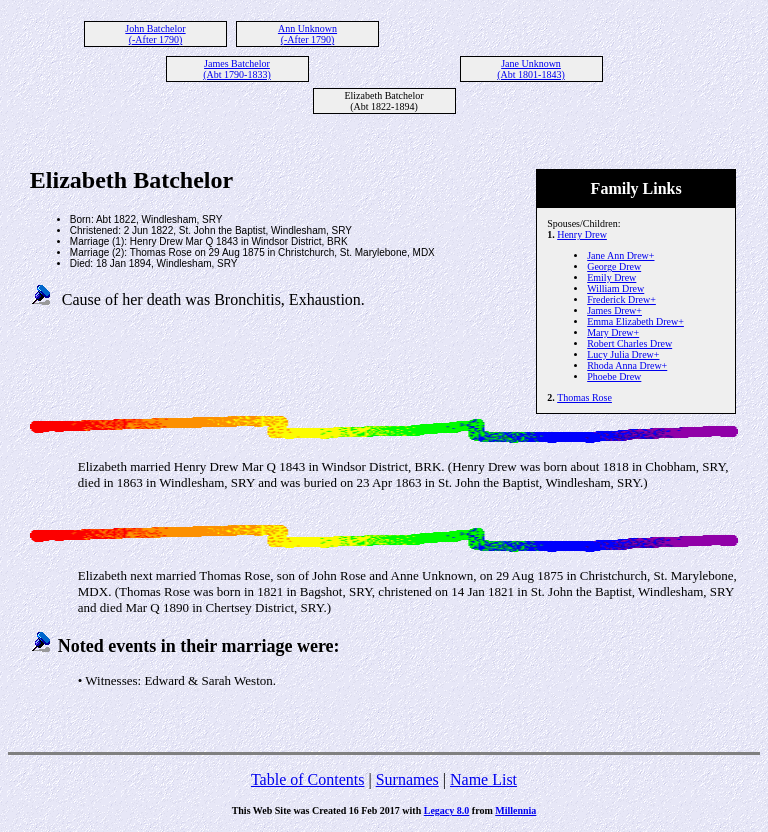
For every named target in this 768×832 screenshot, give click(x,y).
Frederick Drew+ (621, 299)
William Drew (615, 288)
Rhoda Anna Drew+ (627, 365)
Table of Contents (308, 779)
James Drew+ (614, 310)
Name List (483, 779)
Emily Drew (611, 277)
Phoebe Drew (614, 376)
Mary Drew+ (613, 332)
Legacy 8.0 (447, 810)
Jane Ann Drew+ (620, 255)
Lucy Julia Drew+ (623, 354)
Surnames (407, 779)
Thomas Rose (584, 397)
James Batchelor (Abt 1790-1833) (237, 69)
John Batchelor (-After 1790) (155, 34)
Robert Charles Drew (629, 343)
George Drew (614, 266)
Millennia (515, 810)
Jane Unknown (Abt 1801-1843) (531, 69)
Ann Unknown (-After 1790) (307, 34)
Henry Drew (582, 234)
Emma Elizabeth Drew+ (635, 321)
